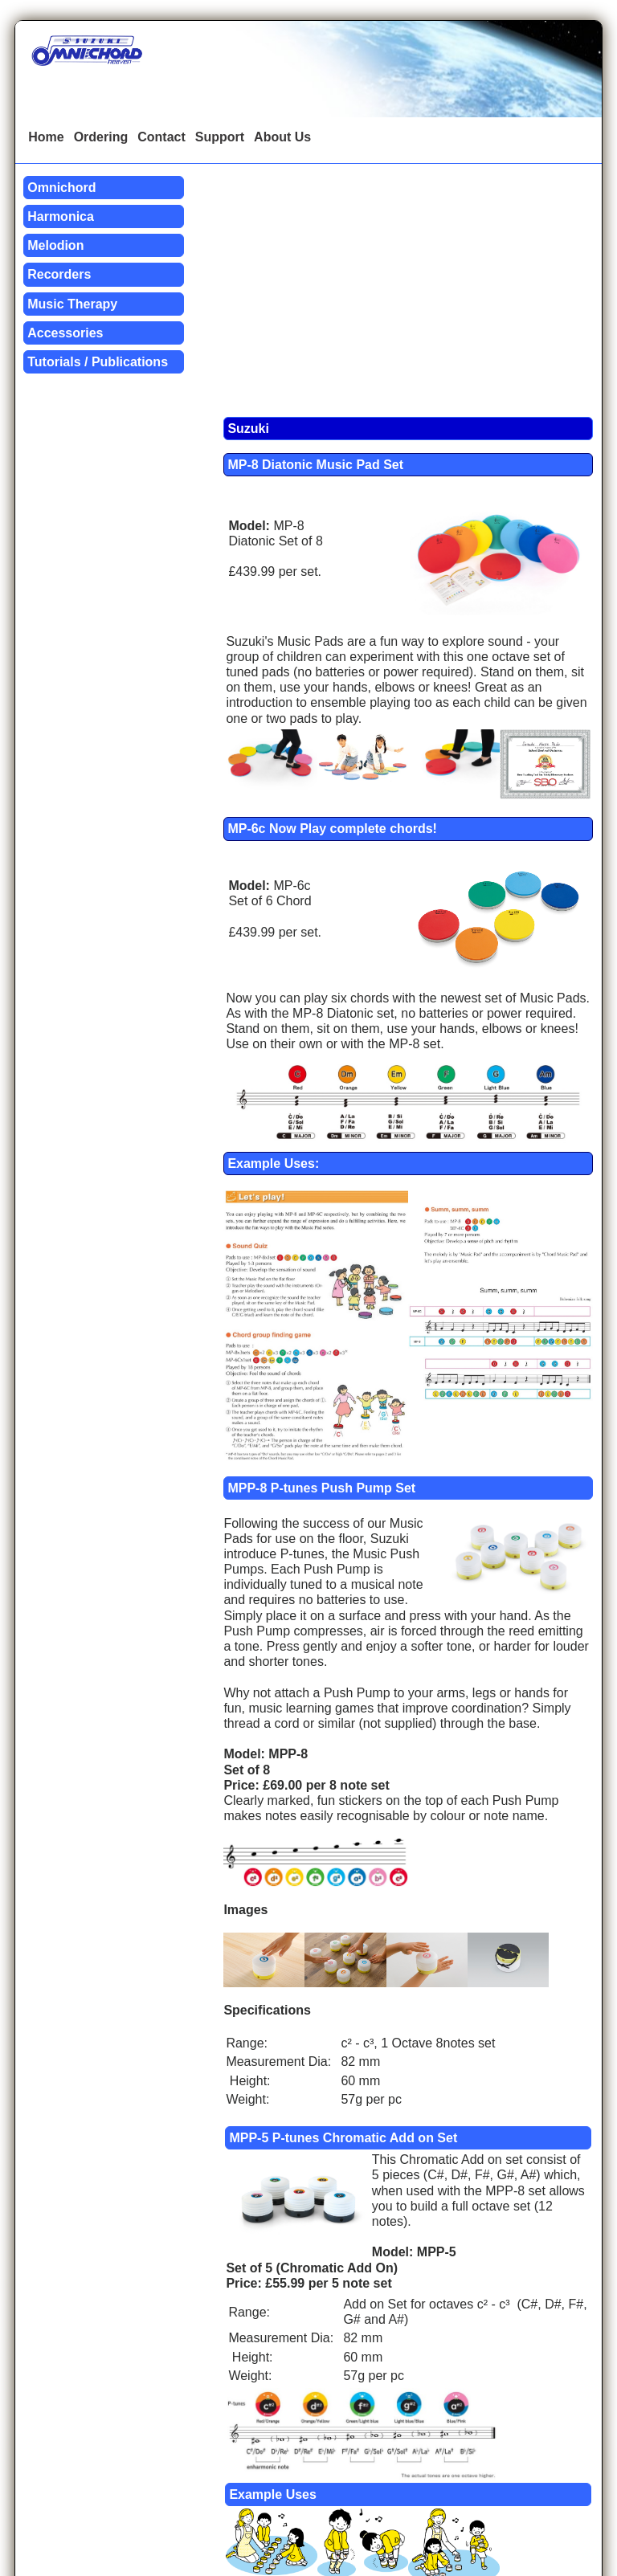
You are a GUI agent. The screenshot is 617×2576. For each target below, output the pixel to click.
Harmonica (60, 216)
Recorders (59, 274)
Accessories (65, 333)
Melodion (55, 245)
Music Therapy (72, 304)
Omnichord (61, 187)
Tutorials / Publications (97, 362)
